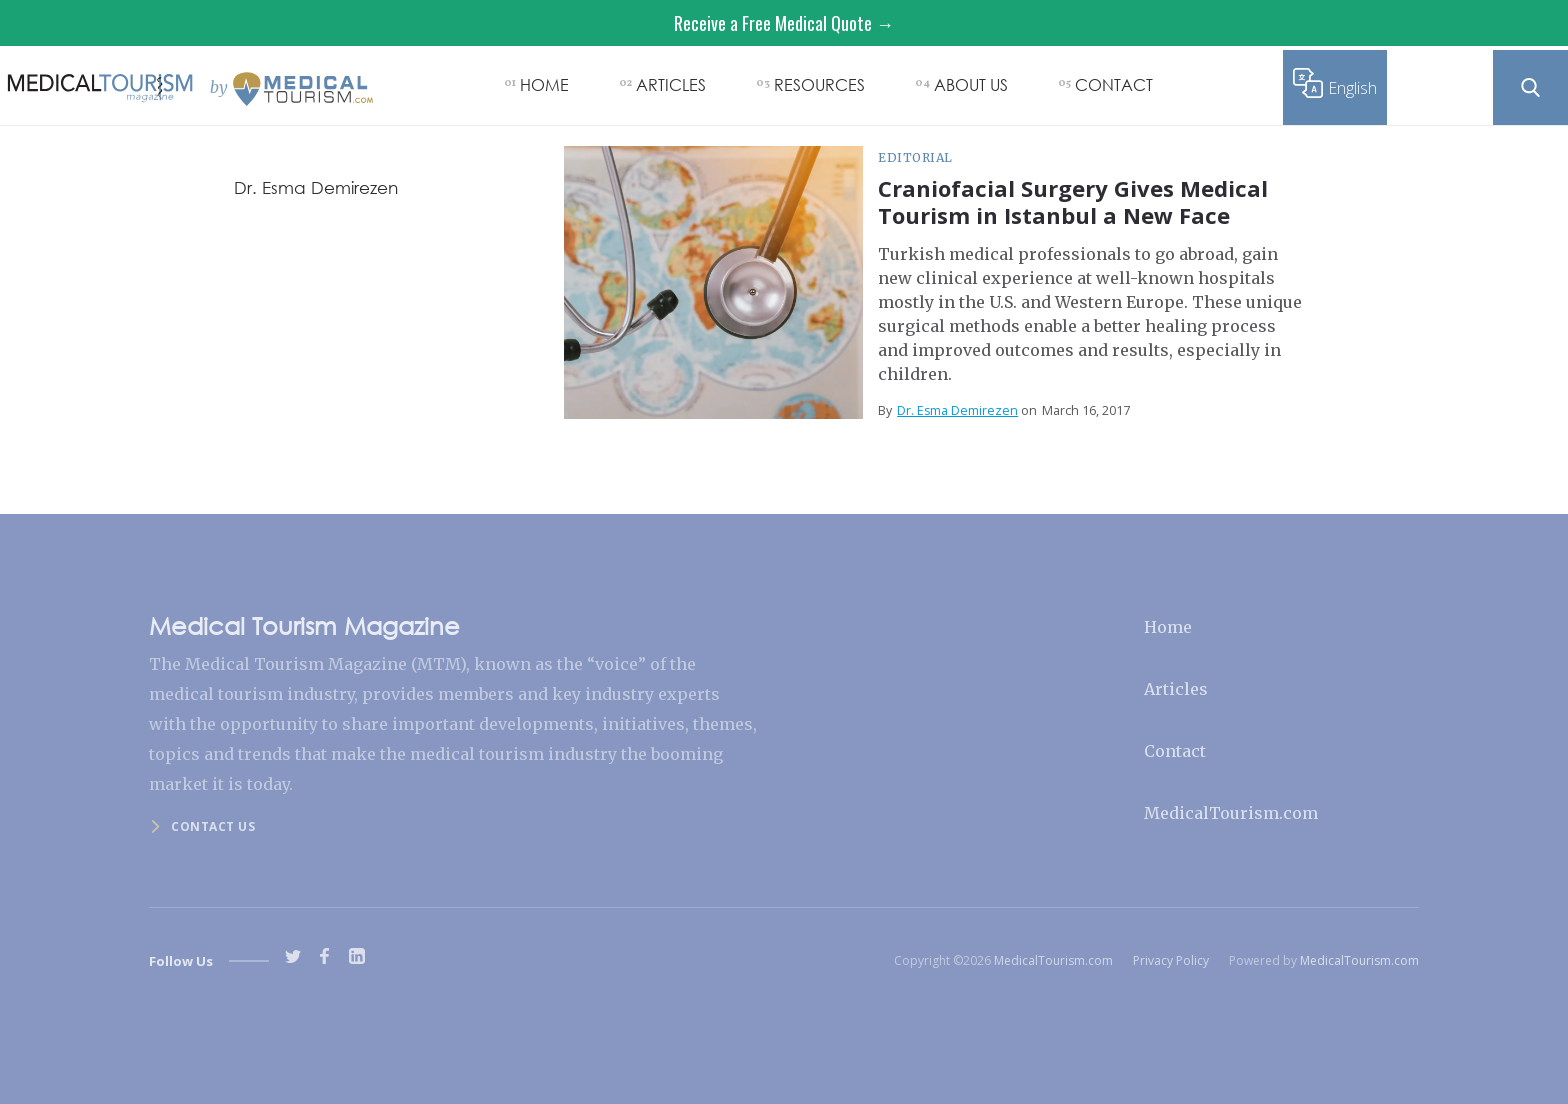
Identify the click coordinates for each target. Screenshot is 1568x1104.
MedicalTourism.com (1231, 813)
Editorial (915, 157)
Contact (1175, 751)
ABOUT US (971, 84)
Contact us (213, 826)
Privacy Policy (1171, 960)
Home (1168, 627)
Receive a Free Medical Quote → (784, 23)
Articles (1176, 689)
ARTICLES (671, 84)
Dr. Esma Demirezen (957, 410)
